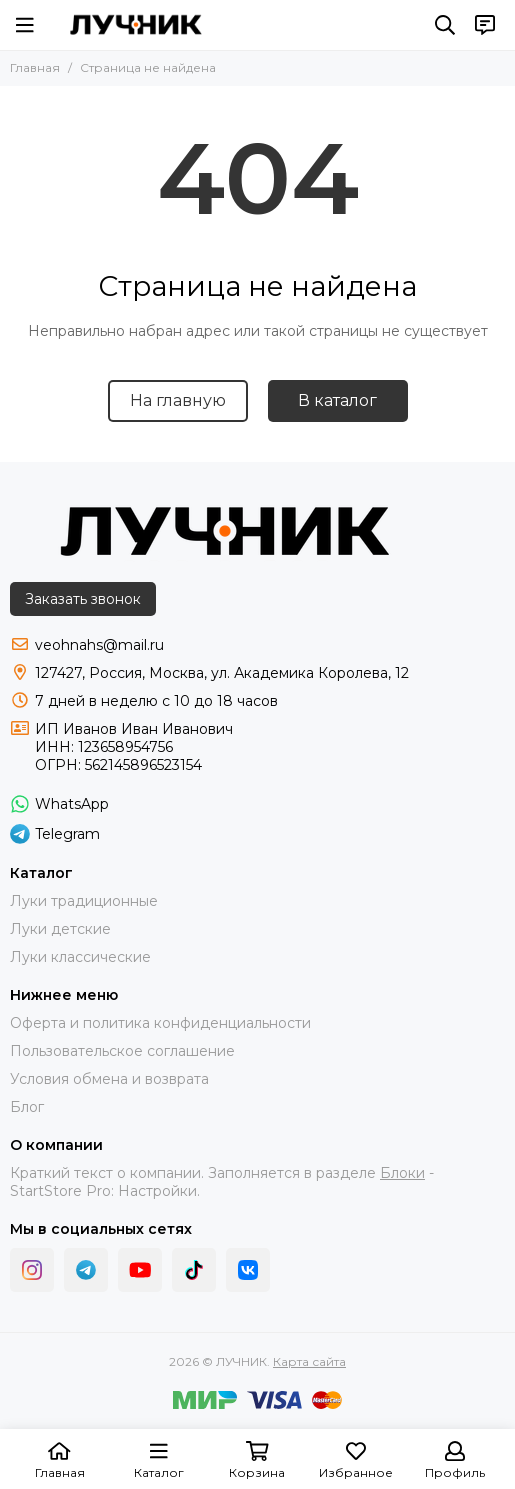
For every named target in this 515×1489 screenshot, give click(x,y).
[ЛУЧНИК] (136, 25)
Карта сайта (309, 1361)
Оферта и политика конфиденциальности (160, 1023)
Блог (27, 1107)
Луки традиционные (84, 901)
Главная (35, 67)
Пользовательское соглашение (122, 1051)
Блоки (402, 1173)
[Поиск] (445, 25)
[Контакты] (485, 25)
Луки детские (60, 929)
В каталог (337, 400)
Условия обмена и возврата (109, 1079)
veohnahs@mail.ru (99, 645)
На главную (178, 400)
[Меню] (25, 25)
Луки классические (80, 957)
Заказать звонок (83, 599)
